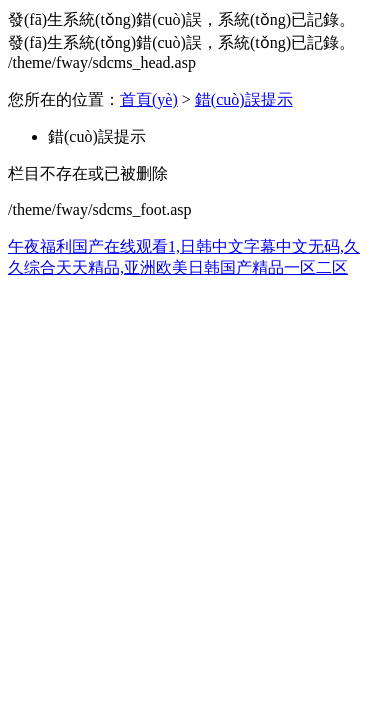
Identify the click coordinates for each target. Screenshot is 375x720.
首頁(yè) (149, 99)
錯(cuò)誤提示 (244, 99)
